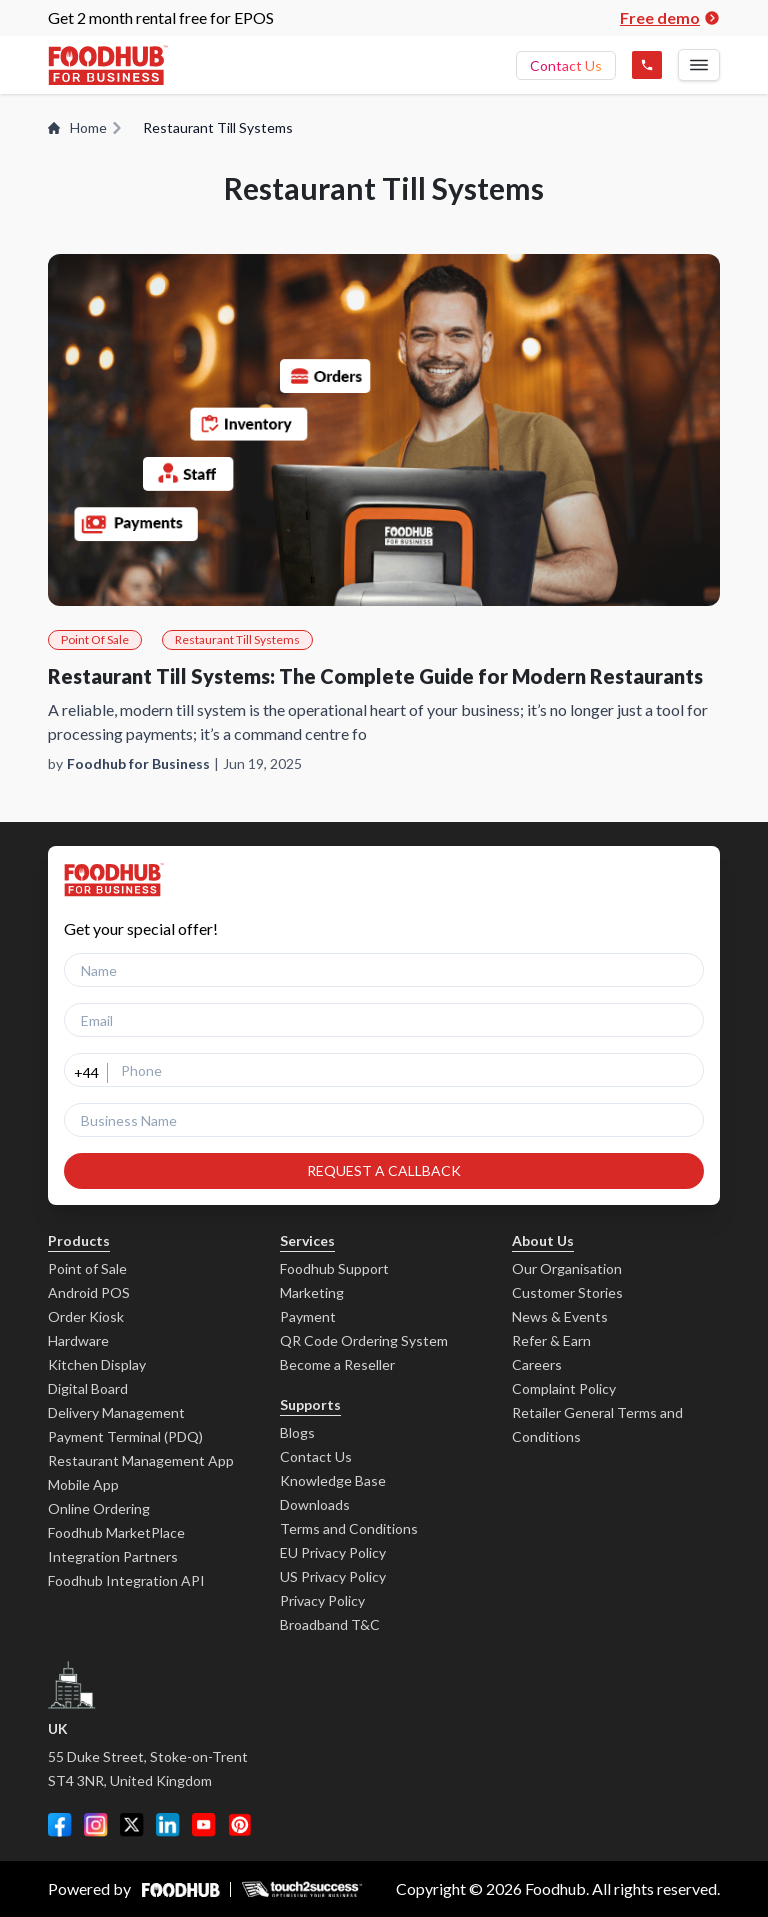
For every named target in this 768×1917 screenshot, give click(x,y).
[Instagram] (96, 1825)
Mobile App (83, 1484)
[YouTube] (204, 1825)
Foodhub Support (334, 1268)
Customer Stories (567, 1292)
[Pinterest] (240, 1825)
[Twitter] (132, 1825)
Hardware (78, 1340)
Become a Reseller (337, 1364)
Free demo (670, 17)
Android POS (89, 1292)
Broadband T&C (330, 1624)
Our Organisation (567, 1268)
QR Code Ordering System (364, 1340)
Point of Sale (87, 1268)
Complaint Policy (564, 1388)
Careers (537, 1364)
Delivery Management (116, 1412)
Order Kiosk (86, 1316)
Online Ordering (99, 1508)
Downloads (315, 1504)
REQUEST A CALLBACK (384, 1170)
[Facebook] (60, 1825)
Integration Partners (113, 1556)
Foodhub (555, 1888)
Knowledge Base (333, 1480)
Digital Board (88, 1388)
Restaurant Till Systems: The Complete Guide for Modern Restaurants (375, 676)
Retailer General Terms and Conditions (597, 1424)
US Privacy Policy (333, 1576)
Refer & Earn (551, 1340)
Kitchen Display (97, 1364)
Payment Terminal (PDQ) (125, 1436)
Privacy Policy (322, 1600)
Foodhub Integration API (126, 1580)
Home (85, 127)
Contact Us (566, 65)
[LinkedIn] (168, 1825)
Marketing (312, 1292)
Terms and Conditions (349, 1528)
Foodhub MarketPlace (116, 1532)
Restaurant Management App (141, 1460)
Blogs (297, 1432)
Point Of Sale (95, 639)
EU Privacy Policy (333, 1552)
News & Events (560, 1316)
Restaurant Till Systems (237, 639)
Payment (308, 1316)
